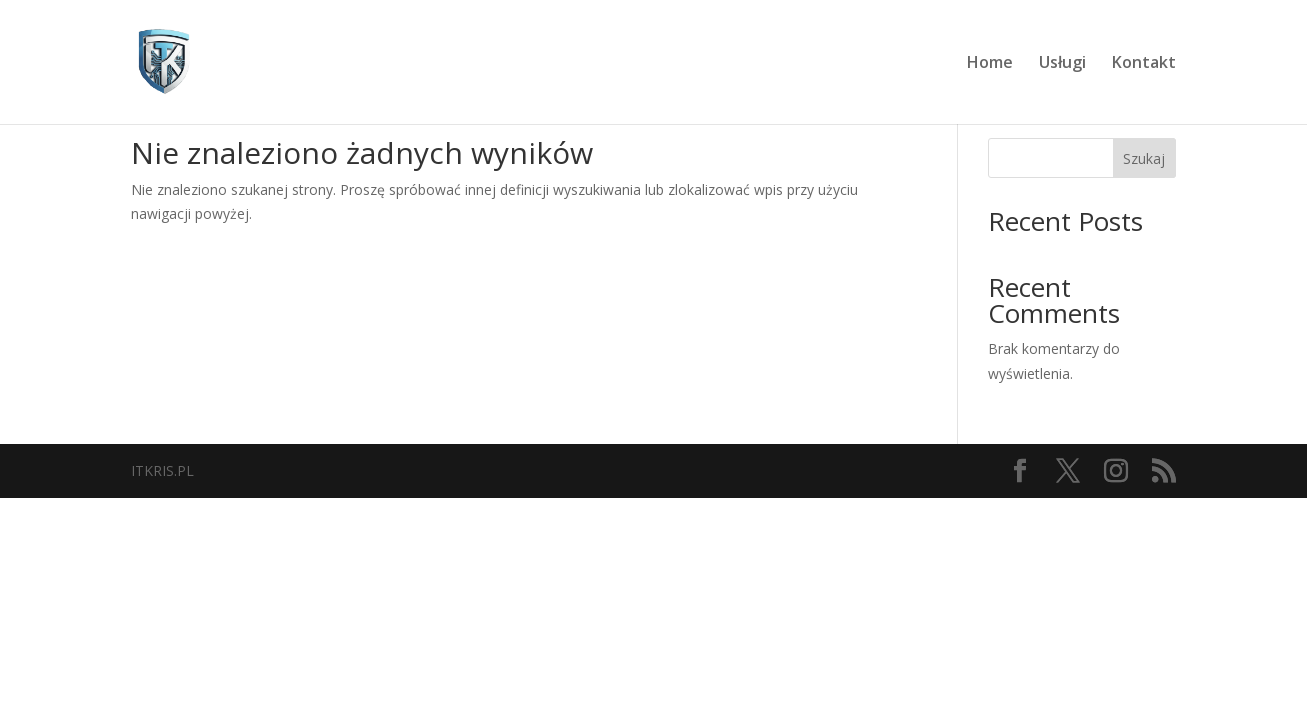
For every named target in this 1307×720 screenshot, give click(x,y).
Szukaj (1144, 158)
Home (990, 64)
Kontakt (1144, 64)
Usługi (1062, 64)
